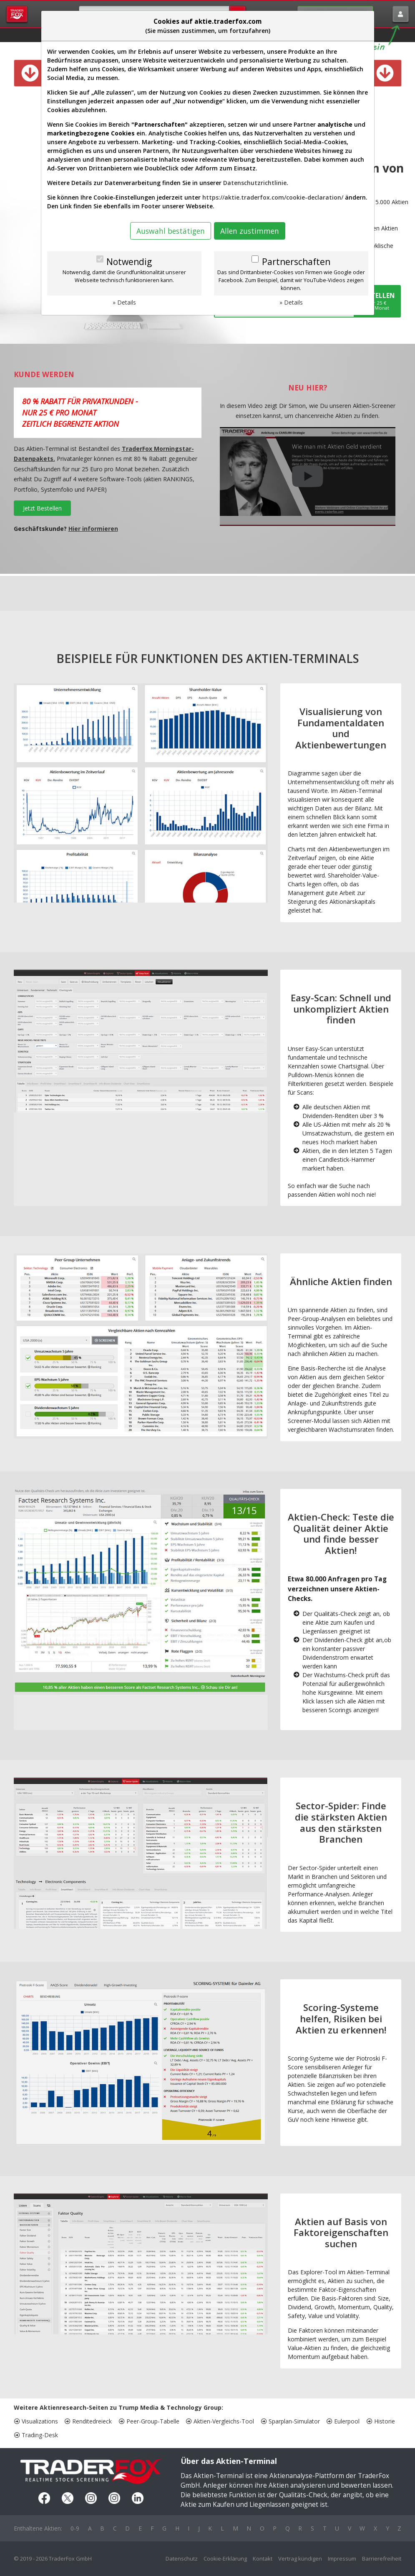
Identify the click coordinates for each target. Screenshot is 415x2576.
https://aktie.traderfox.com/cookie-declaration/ (272, 197)
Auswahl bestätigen (170, 231)
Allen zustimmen (249, 231)
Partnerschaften (296, 262)
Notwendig (129, 262)
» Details (124, 302)
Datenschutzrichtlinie (255, 183)
